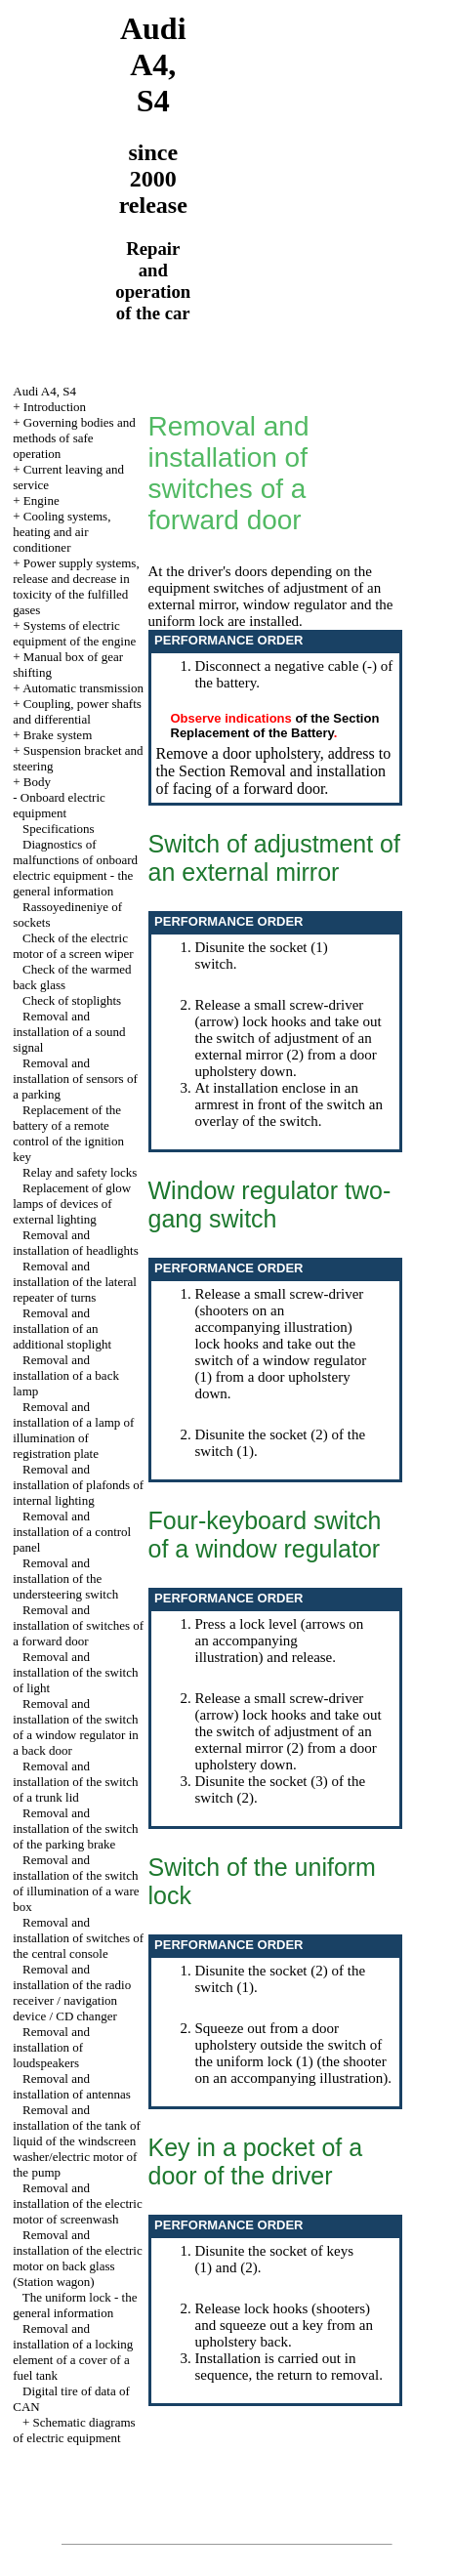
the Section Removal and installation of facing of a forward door (271, 780)
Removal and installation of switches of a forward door (78, 1625)
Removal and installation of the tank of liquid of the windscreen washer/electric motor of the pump (77, 2141)
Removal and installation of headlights (76, 1242)
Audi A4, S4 (44, 391)
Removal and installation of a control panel (72, 1532)
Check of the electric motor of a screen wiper (73, 946)
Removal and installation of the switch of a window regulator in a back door (76, 1727)
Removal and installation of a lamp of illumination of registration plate (73, 1430)
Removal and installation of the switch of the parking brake (75, 1828)
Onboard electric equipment (59, 805)
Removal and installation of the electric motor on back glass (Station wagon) (77, 2258)
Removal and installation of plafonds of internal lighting (78, 1485)
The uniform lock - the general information (75, 2305)
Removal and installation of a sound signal (69, 1032)
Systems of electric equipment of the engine (74, 633)
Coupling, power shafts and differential (77, 711)
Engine (41, 500)
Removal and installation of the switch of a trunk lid (75, 1782)
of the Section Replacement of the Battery (275, 725)
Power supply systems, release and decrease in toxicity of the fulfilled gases (76, 586)
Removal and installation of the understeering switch (65, 1578)
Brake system (57, 734)
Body (37, 781)
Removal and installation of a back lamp (66, 1375)
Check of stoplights (71, 1000)
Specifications (58, 828)
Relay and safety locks (79, 1172)
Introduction (54, 406)
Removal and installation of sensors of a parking (75, 1078)
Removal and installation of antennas (72, 2086)
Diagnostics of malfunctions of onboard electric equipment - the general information (75, 867)
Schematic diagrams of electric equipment (74, 2430)
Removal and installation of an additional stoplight (62, 1328)
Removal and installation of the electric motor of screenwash (77, 2203)
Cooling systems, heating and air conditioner (61, 532)
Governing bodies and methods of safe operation (74, 438)
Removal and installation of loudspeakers (51, 2047)
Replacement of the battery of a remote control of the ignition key (68, 1133)
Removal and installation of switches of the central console (78, 1938)
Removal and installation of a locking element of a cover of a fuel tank (73, 2352)
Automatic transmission (83, 688)
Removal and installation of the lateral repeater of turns (75, 1282)
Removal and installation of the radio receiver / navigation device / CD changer (72, 1992)
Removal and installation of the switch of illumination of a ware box (76, 1883)
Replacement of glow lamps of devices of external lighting (72, 1203)
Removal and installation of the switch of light (75, 1672)
